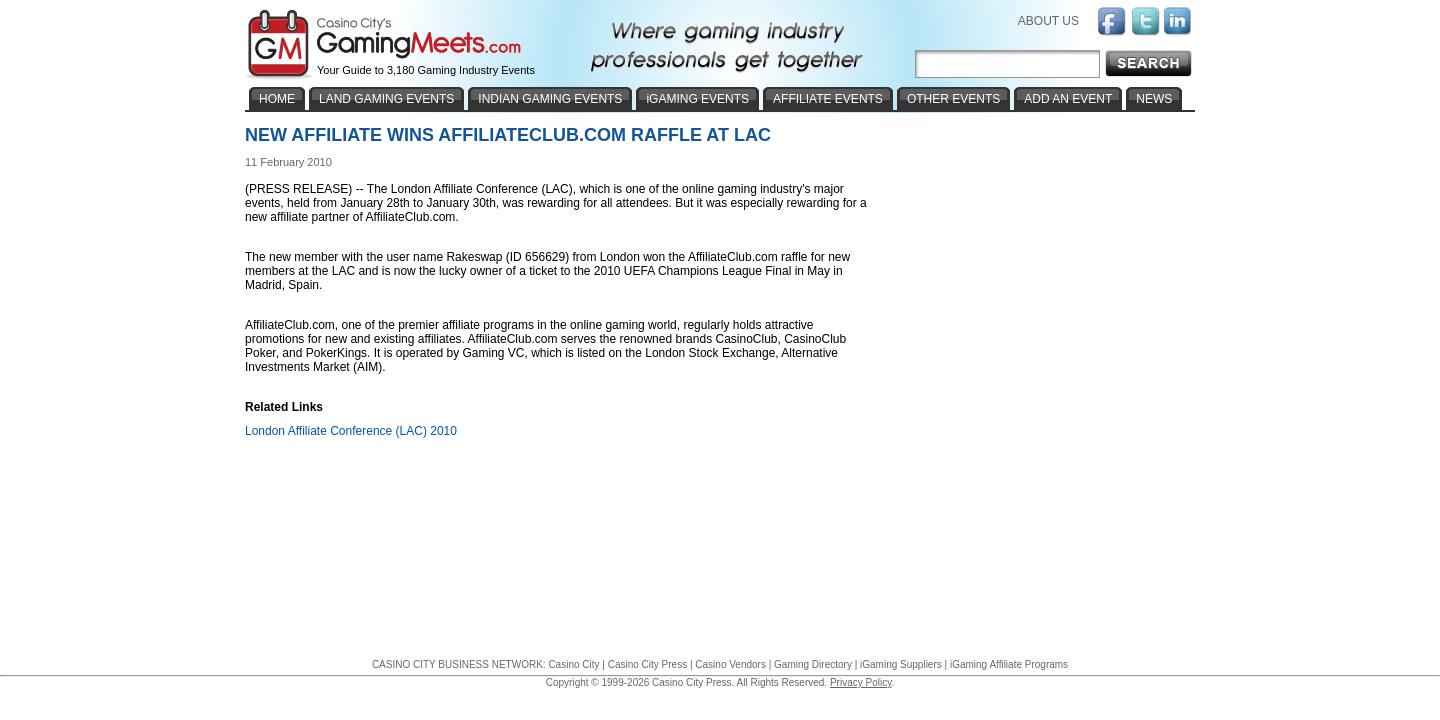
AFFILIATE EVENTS (828, 99)
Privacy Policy (861, 682)
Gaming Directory (813, 664)
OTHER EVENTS (953, 99)
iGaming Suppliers (901, 664)
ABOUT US (1048, 21)
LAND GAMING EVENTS (386, 99)
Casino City (573, 664)
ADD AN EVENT (1068, 99)
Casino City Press (647, 664)
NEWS (1154, 99)
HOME (277, 99)
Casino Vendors (730, 664)
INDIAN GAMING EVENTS (550, 99)
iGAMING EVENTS (697, 99)
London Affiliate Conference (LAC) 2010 (351, 431)
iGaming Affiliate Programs (1009, 664)
